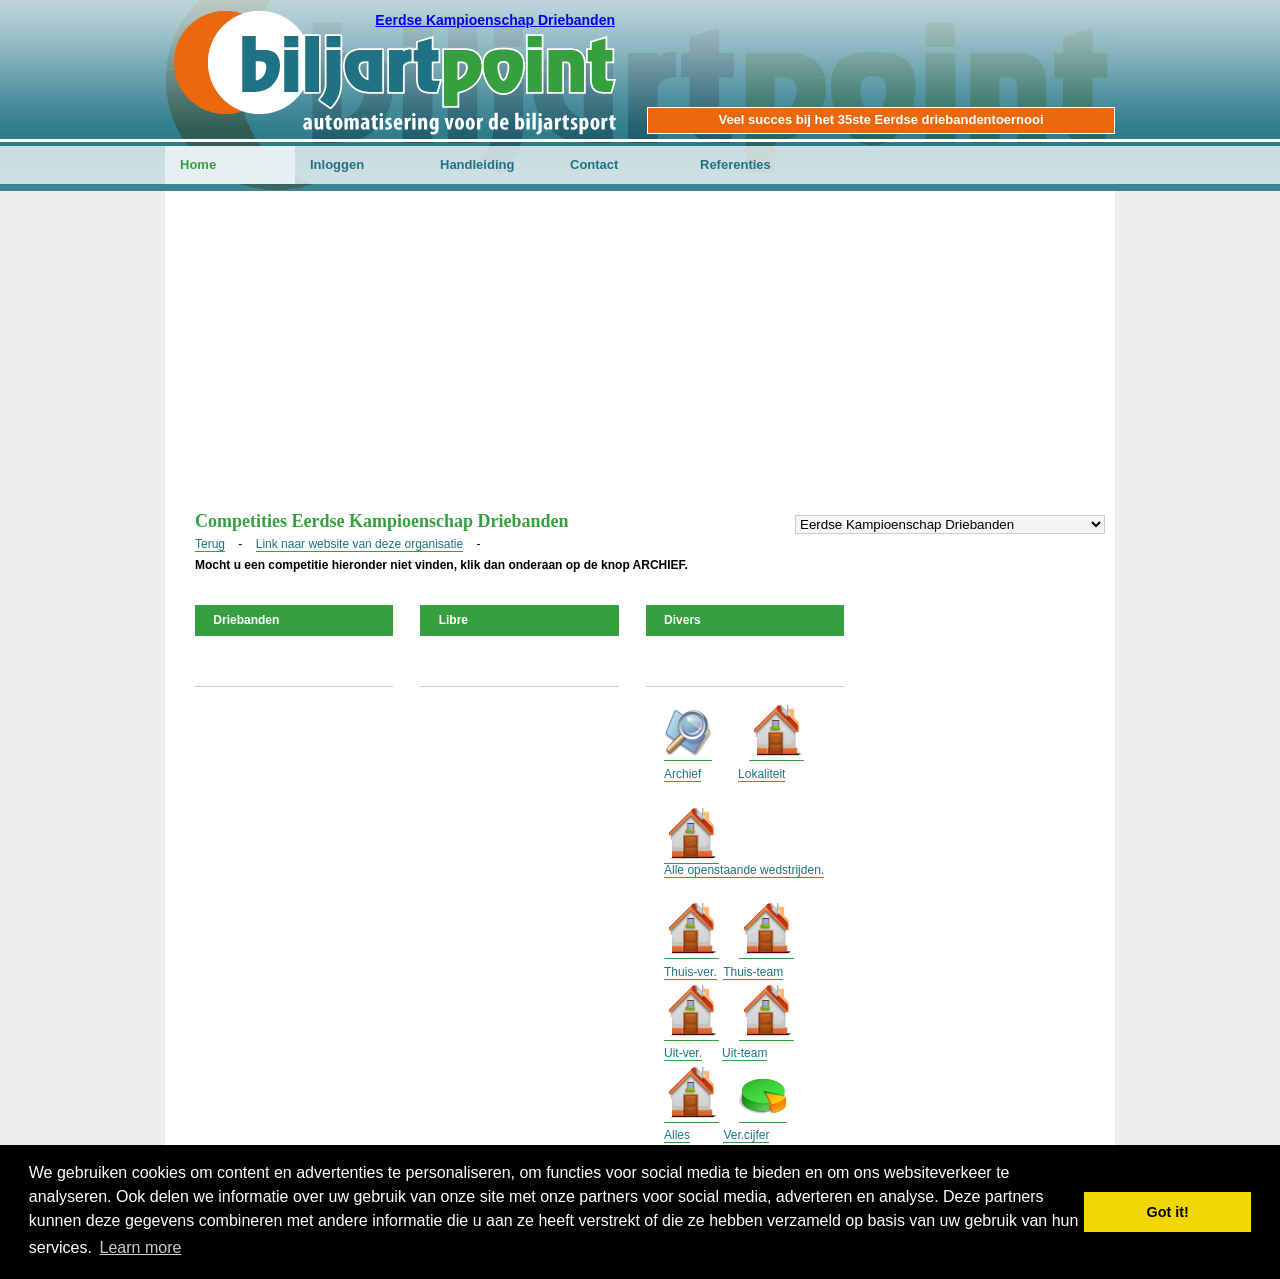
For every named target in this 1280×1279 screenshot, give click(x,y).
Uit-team (744, 1053)
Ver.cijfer (746, 1135)
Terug (210, 544)
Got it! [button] (1168, 1212)
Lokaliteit (761, 774)
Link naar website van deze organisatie (359, 544)
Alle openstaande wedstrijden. (744, 870)
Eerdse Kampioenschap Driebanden (495, 20)
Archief (682, 774)
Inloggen (337, 164)
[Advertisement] (640, 361)
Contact (594, 164)
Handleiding (477, 164)
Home (198, 164)
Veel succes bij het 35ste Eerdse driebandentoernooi (880, 119)
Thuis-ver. (690, 972)
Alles (677, 1135)
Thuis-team (753, 972)
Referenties (735, 164)
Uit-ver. (683, 1053)
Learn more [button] (141, 1247)
